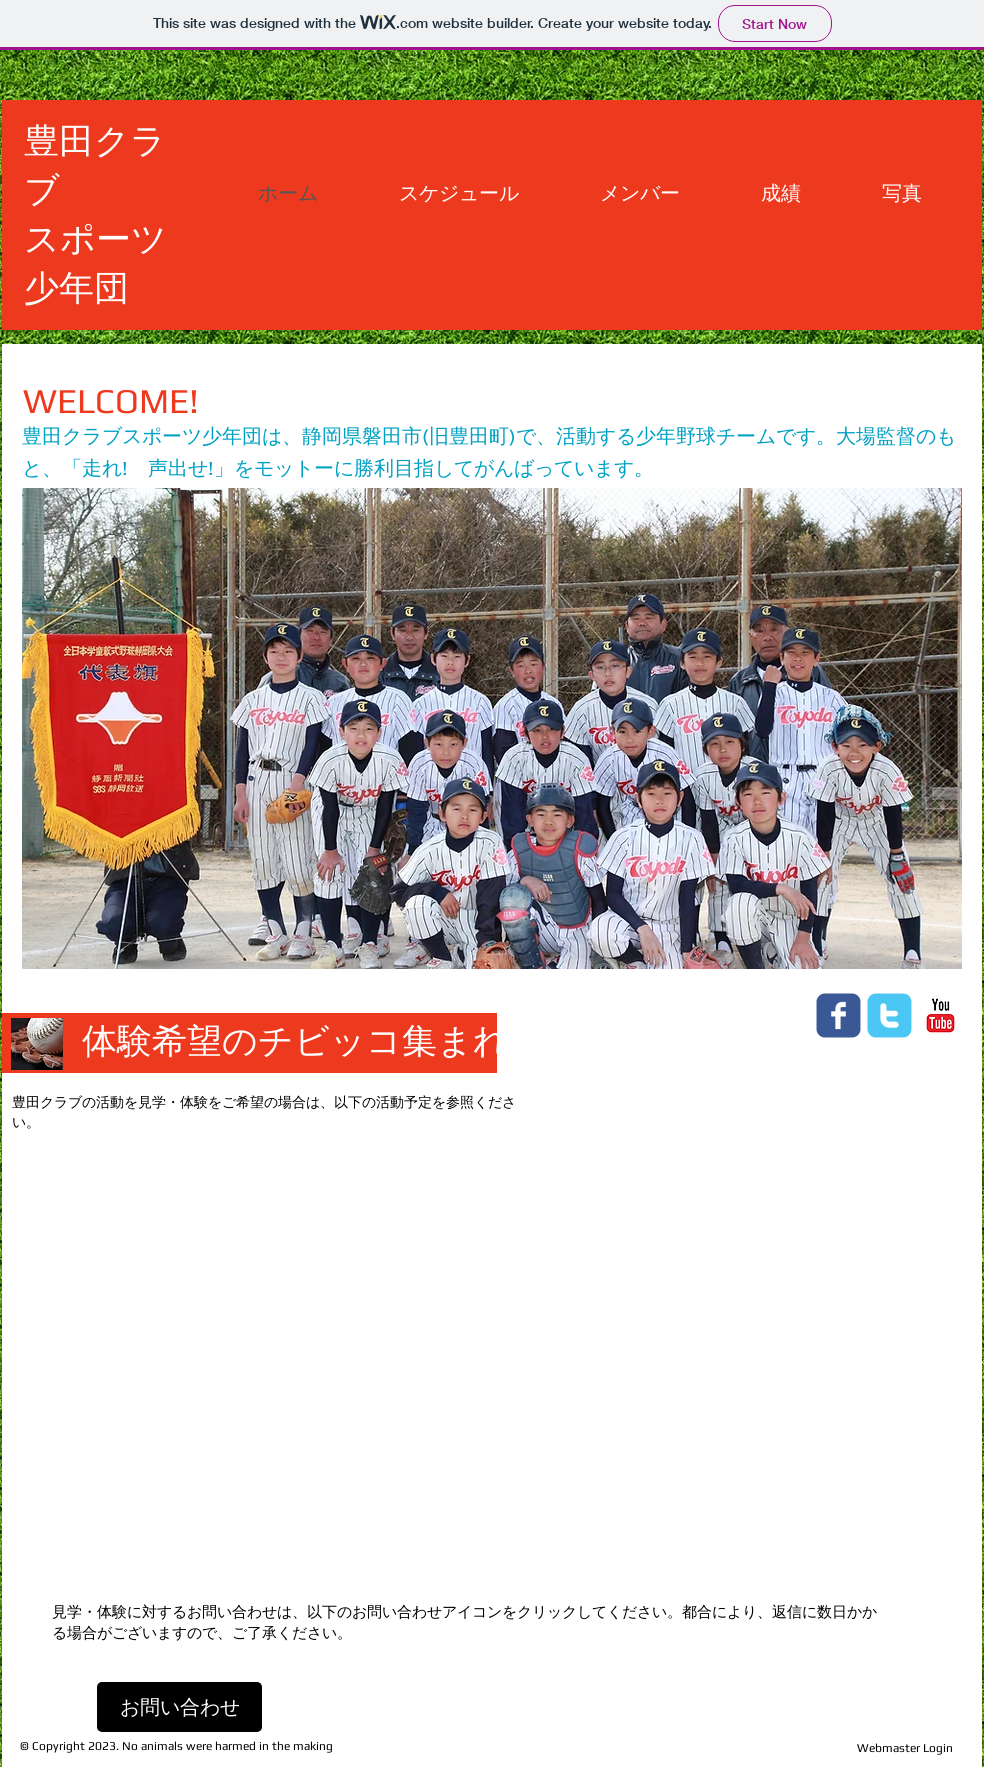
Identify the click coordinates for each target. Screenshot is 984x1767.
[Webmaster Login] (904, 1748)
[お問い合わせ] (179, 1707)
